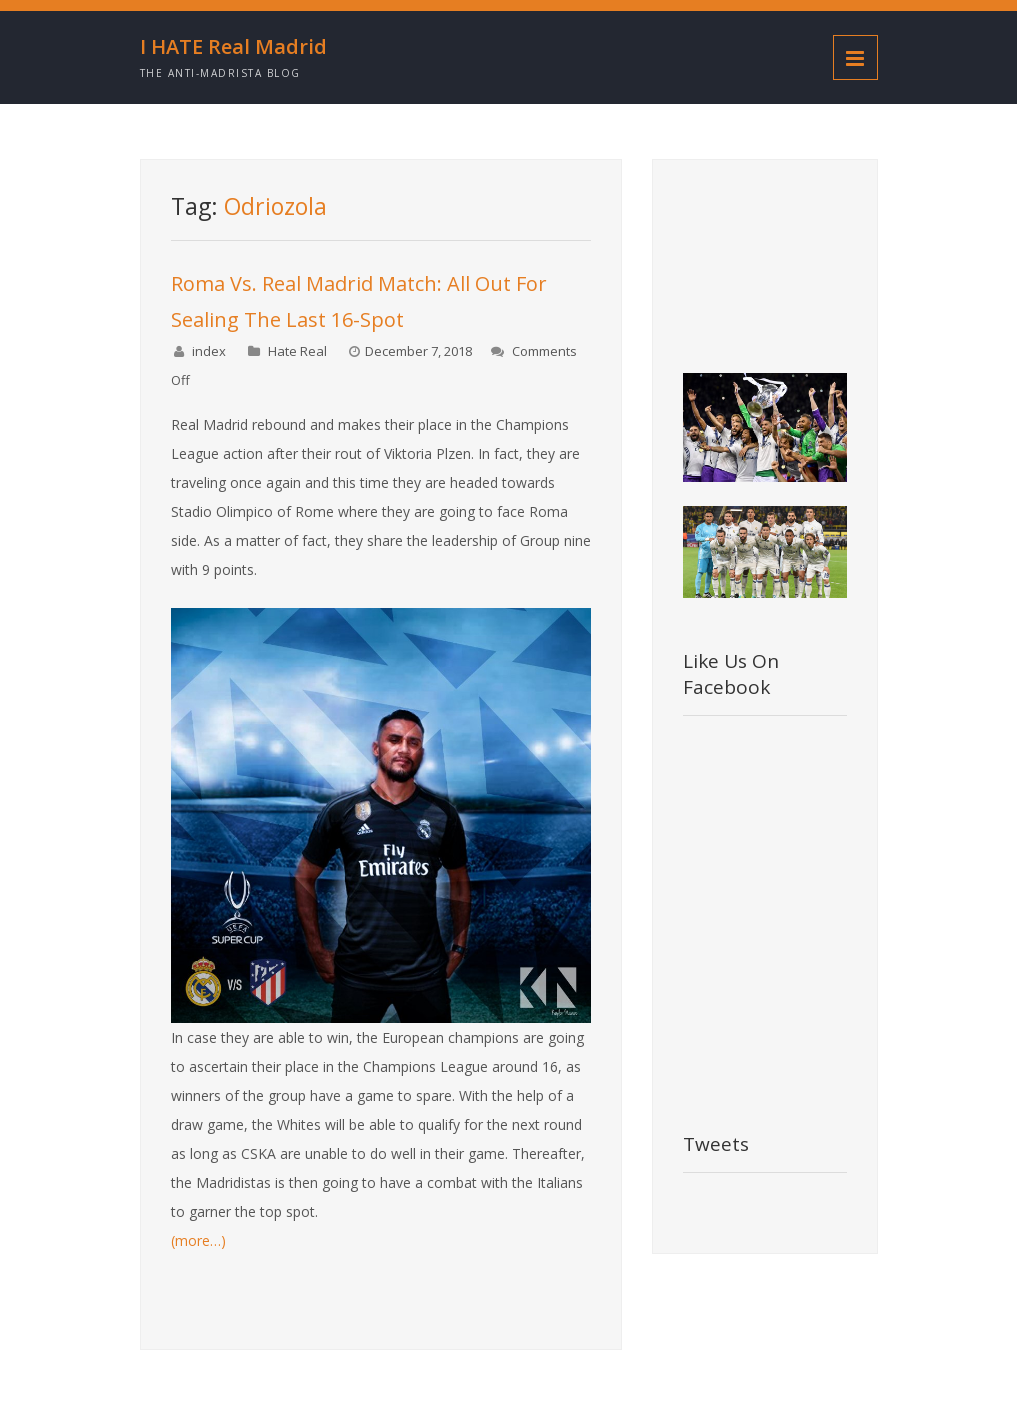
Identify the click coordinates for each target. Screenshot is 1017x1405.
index (209, 351)
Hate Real (297, 351)
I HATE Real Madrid (233, 47)
